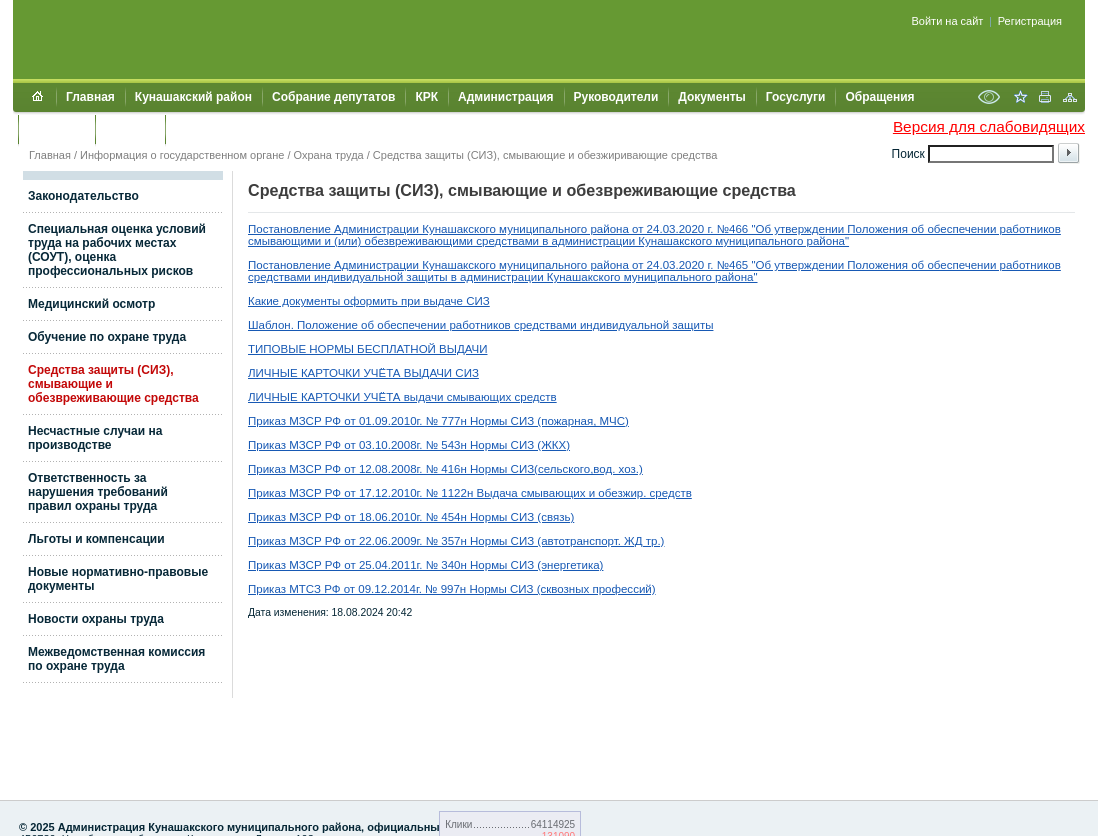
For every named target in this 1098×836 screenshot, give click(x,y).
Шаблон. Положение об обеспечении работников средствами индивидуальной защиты (480, 325)
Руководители (616, 97)
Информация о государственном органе (182, 155)
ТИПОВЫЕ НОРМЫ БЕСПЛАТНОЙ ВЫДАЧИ (367, 349)
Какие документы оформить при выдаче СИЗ (369, 301)
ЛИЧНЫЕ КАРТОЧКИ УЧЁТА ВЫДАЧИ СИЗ (363, 373)
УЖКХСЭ (130, 129)
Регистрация (1030, 21)
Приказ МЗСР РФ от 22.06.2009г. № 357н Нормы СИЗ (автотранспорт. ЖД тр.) (456, 541)
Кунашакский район (193, 97)
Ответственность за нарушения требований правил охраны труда (98, 492)
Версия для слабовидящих (989, 126)
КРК (426, 97)
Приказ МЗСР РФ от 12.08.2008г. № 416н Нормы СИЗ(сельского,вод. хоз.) (445, 469)
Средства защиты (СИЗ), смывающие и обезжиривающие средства (545, 155)
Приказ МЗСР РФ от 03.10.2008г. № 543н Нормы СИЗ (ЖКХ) (409, 445)
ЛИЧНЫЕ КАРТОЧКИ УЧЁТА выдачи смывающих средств (402, 397)
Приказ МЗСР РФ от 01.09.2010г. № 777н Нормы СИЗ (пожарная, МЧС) (438, 421)
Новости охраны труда (96, 619)
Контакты (56, 129)
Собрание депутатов (333, 97)
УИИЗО (195, 129)
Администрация (505, 97)
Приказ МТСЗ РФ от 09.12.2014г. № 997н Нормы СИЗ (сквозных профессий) (452, 589)
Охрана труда (329, 155)
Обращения (879, 97)
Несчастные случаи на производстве (95, 438)
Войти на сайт (948, 21)
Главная (90, 97)
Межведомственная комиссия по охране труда (116, 659)
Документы (711, 97)
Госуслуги (796, 97)
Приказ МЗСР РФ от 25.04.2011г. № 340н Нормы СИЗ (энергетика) (425, 565)
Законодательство (83, 196)
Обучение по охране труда (107, 337)
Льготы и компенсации (96, 539)
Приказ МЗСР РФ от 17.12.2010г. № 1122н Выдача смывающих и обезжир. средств (470, 493)
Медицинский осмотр (91, 304)
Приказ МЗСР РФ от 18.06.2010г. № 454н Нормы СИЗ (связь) (411, 517)
